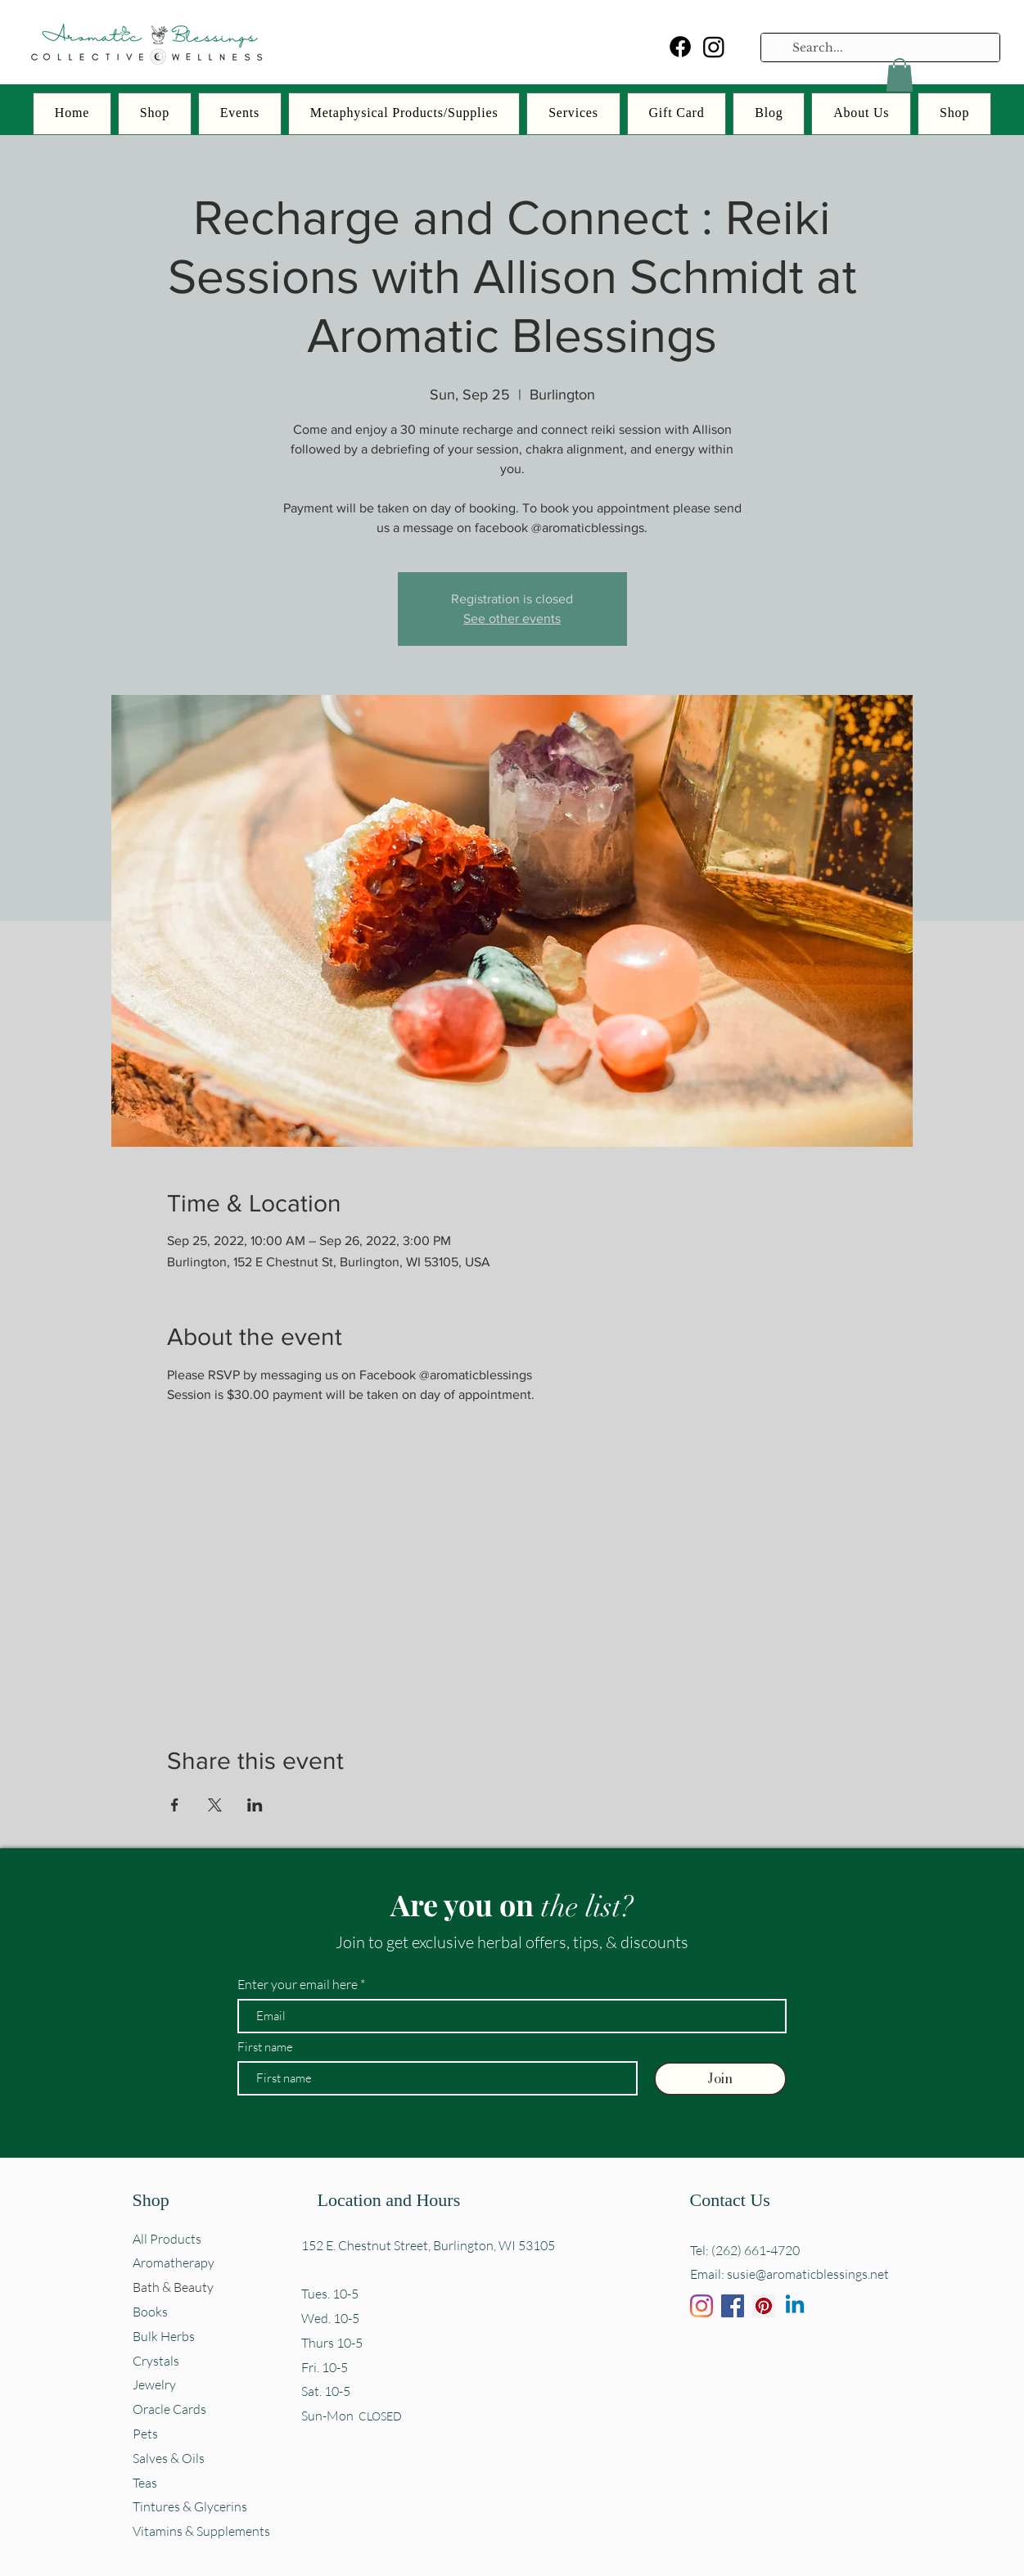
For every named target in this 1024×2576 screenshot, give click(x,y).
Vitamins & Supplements (201, 2531)
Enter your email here (297, 1984)
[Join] (720, 2079)
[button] (899, 75)
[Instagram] (714, 47)
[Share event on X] (215, 1804)
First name (265, 2047)
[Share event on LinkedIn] (255, 1804)
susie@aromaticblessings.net (808, 2274)
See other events (512, 618)
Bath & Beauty (173, 2287)
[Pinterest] (763, 2305)
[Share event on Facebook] (175, 1804)
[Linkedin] (794, 2305)
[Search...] (878, 48)
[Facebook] (680, 47)
